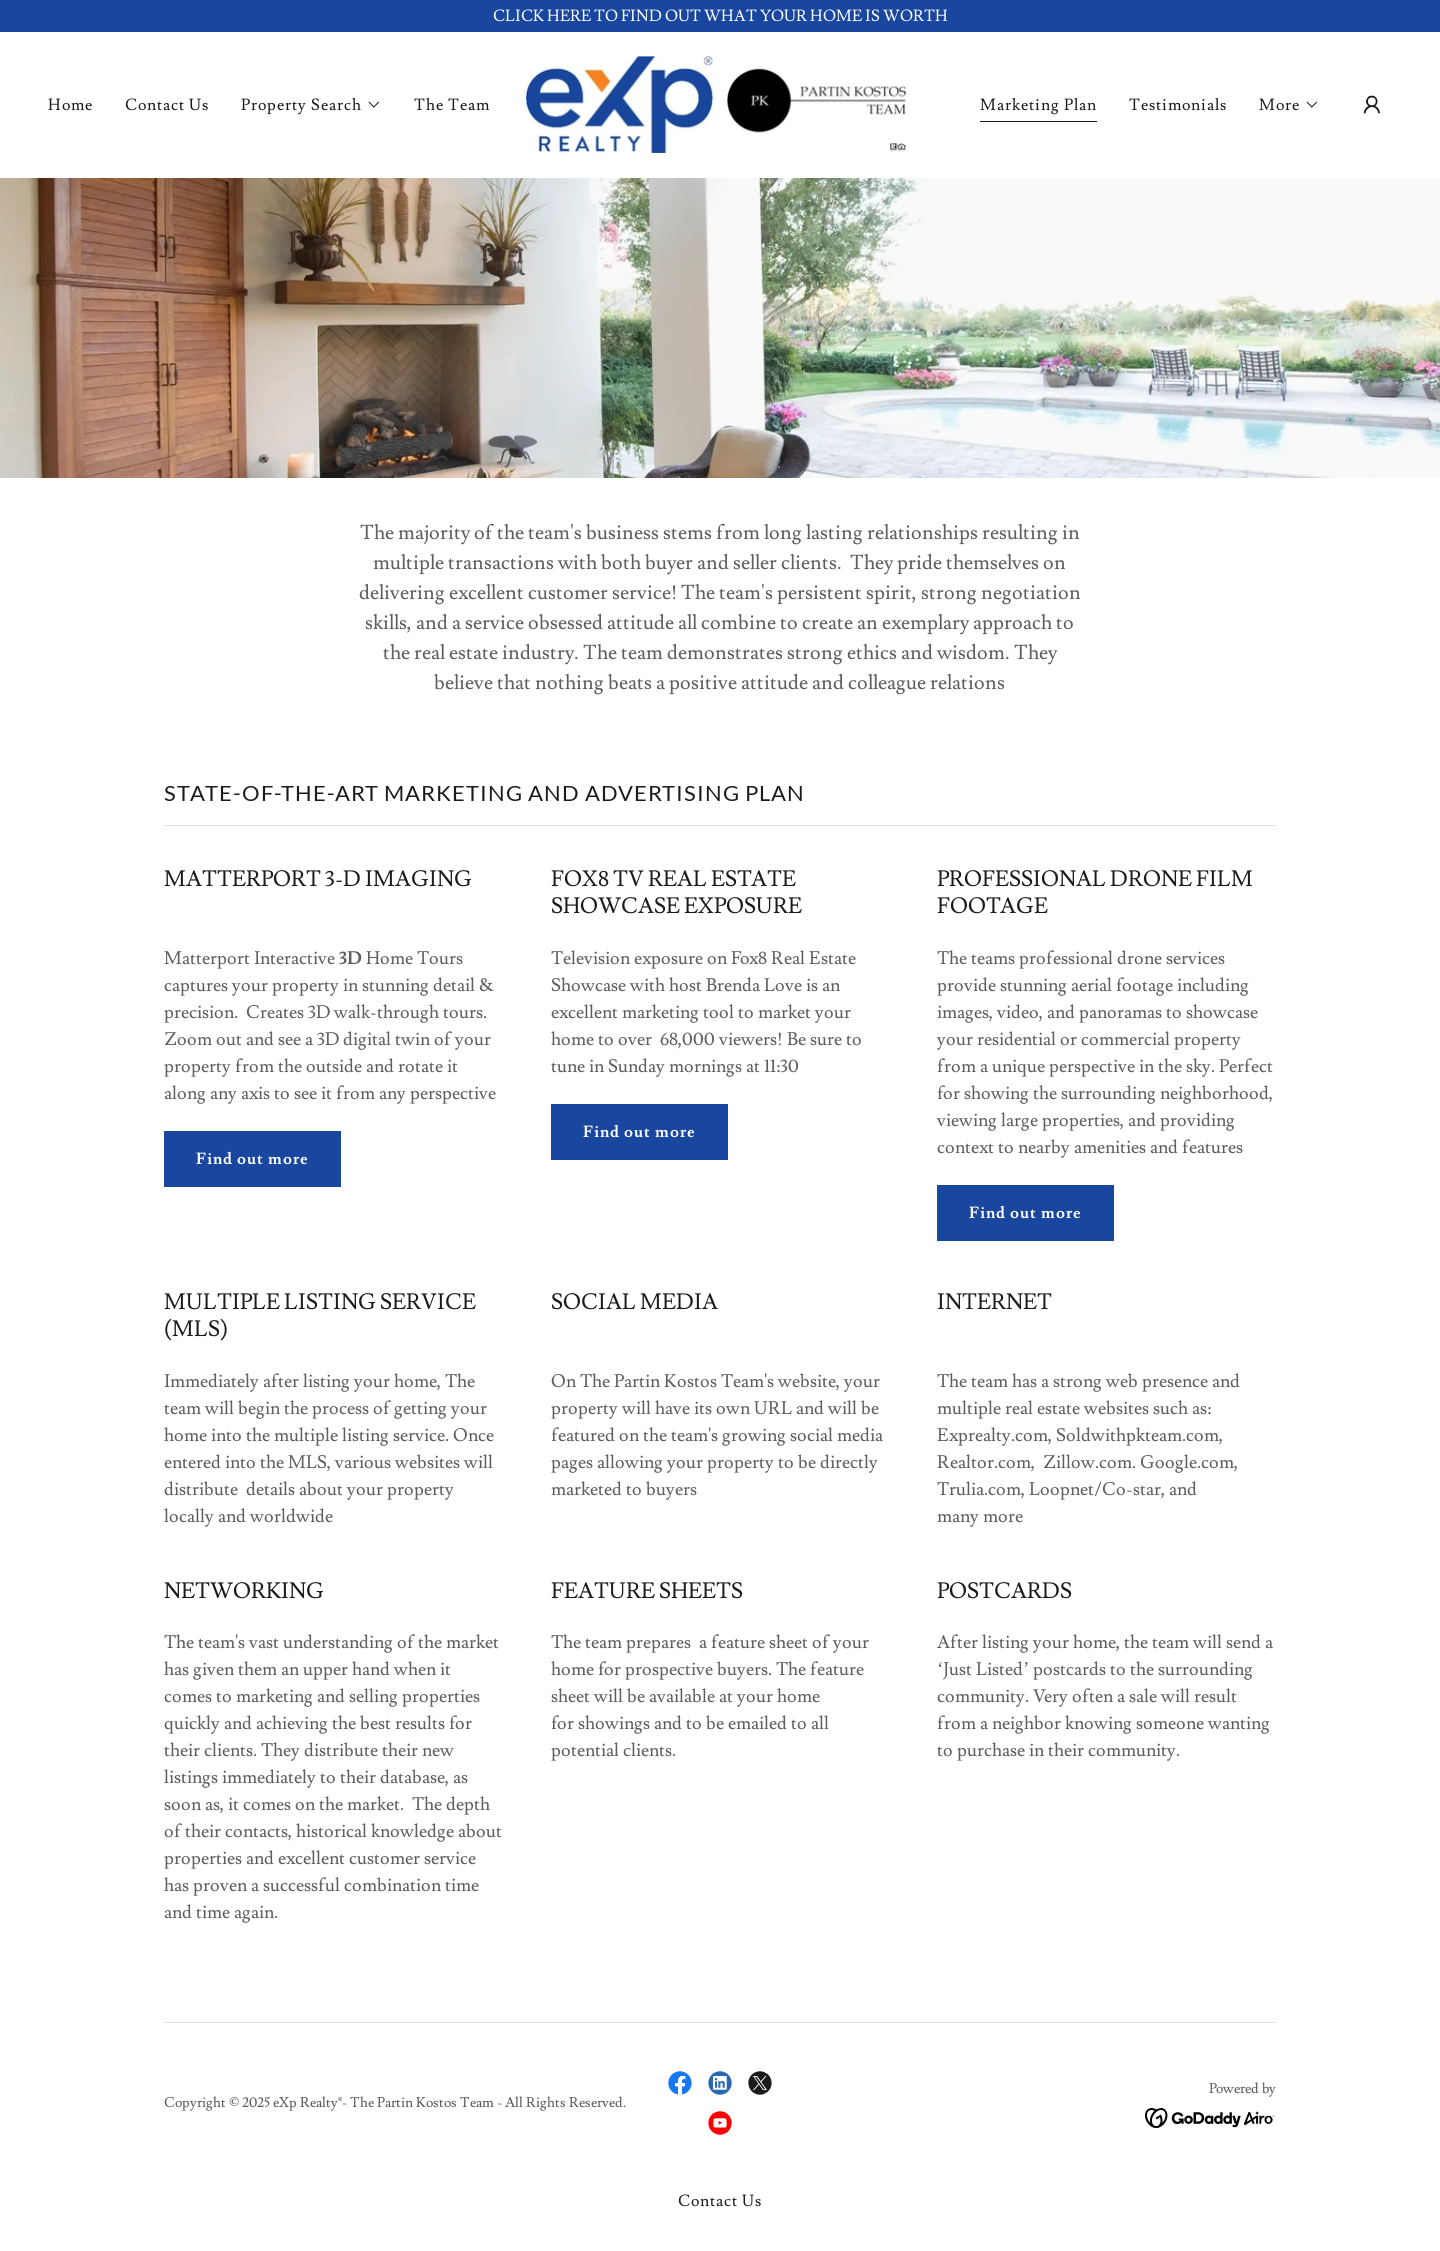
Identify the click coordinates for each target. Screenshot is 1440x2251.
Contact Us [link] (167, 105)
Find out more (252, 1159)
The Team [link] (452, 105)
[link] (720, 101)
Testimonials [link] (1178, 105)
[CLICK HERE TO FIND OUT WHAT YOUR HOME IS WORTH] (720, 16)
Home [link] (70, 105)
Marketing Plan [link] (1038, 105)
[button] (311, 105)
